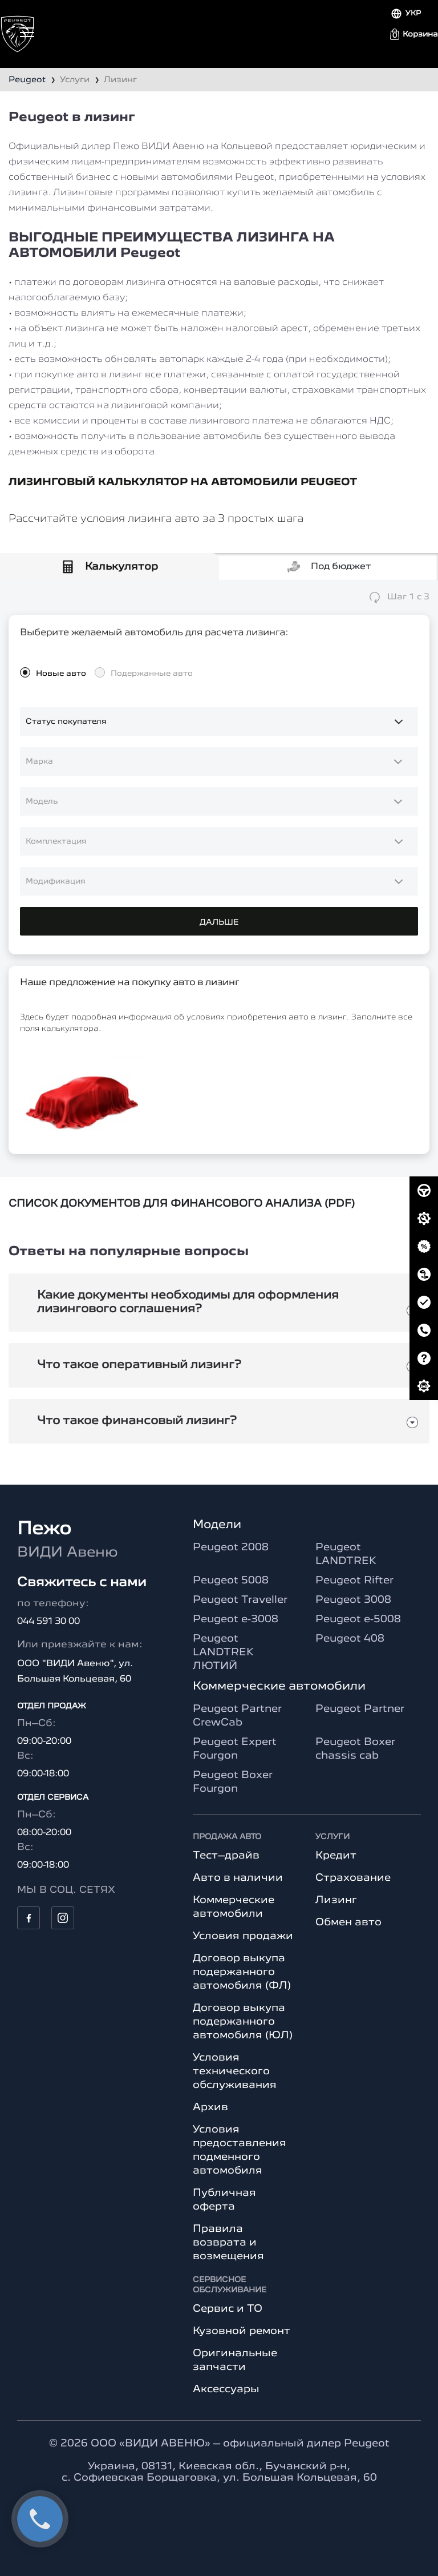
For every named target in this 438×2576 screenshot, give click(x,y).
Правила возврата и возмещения (228, 2242)
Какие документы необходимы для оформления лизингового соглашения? (188, 1303)
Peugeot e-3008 (235, 1619)
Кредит (335, 1855)
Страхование (353, 1877)
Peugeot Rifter (354, 1580)
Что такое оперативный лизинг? (139, 1365)
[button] (414, 34)
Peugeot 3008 (353, 1600)
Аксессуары (226, 2389)
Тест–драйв (226, 1855)
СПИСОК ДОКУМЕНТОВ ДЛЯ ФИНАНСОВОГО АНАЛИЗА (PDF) (182, 1203)
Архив (210, 2107)
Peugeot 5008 (231, 1580)
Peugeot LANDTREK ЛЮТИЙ (223, 1652)
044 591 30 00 (48, 1622)
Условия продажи (243, 1936)
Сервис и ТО (227, 2308)
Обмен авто (348, 1922)
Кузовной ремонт (241, 2331)
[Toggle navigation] (27, 32)
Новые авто (61, 673)
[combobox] (219, 761)
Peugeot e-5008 (358, 1619)
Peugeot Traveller (240, 1600)
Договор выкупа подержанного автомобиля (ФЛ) (242, 1972)
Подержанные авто (152, 673)
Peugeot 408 (349, 1638)
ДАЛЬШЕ (219, 922)
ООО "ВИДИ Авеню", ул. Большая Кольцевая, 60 (75, 1671)
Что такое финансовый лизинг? (137, 1421)
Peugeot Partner (359, 1709)
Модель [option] (42, 801)
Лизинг (336, 1900)
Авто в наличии (238, 1877)
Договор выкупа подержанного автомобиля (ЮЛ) (243, 2021)
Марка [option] (39, 761)
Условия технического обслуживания (235, 2071)
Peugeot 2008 (231, 1547)
